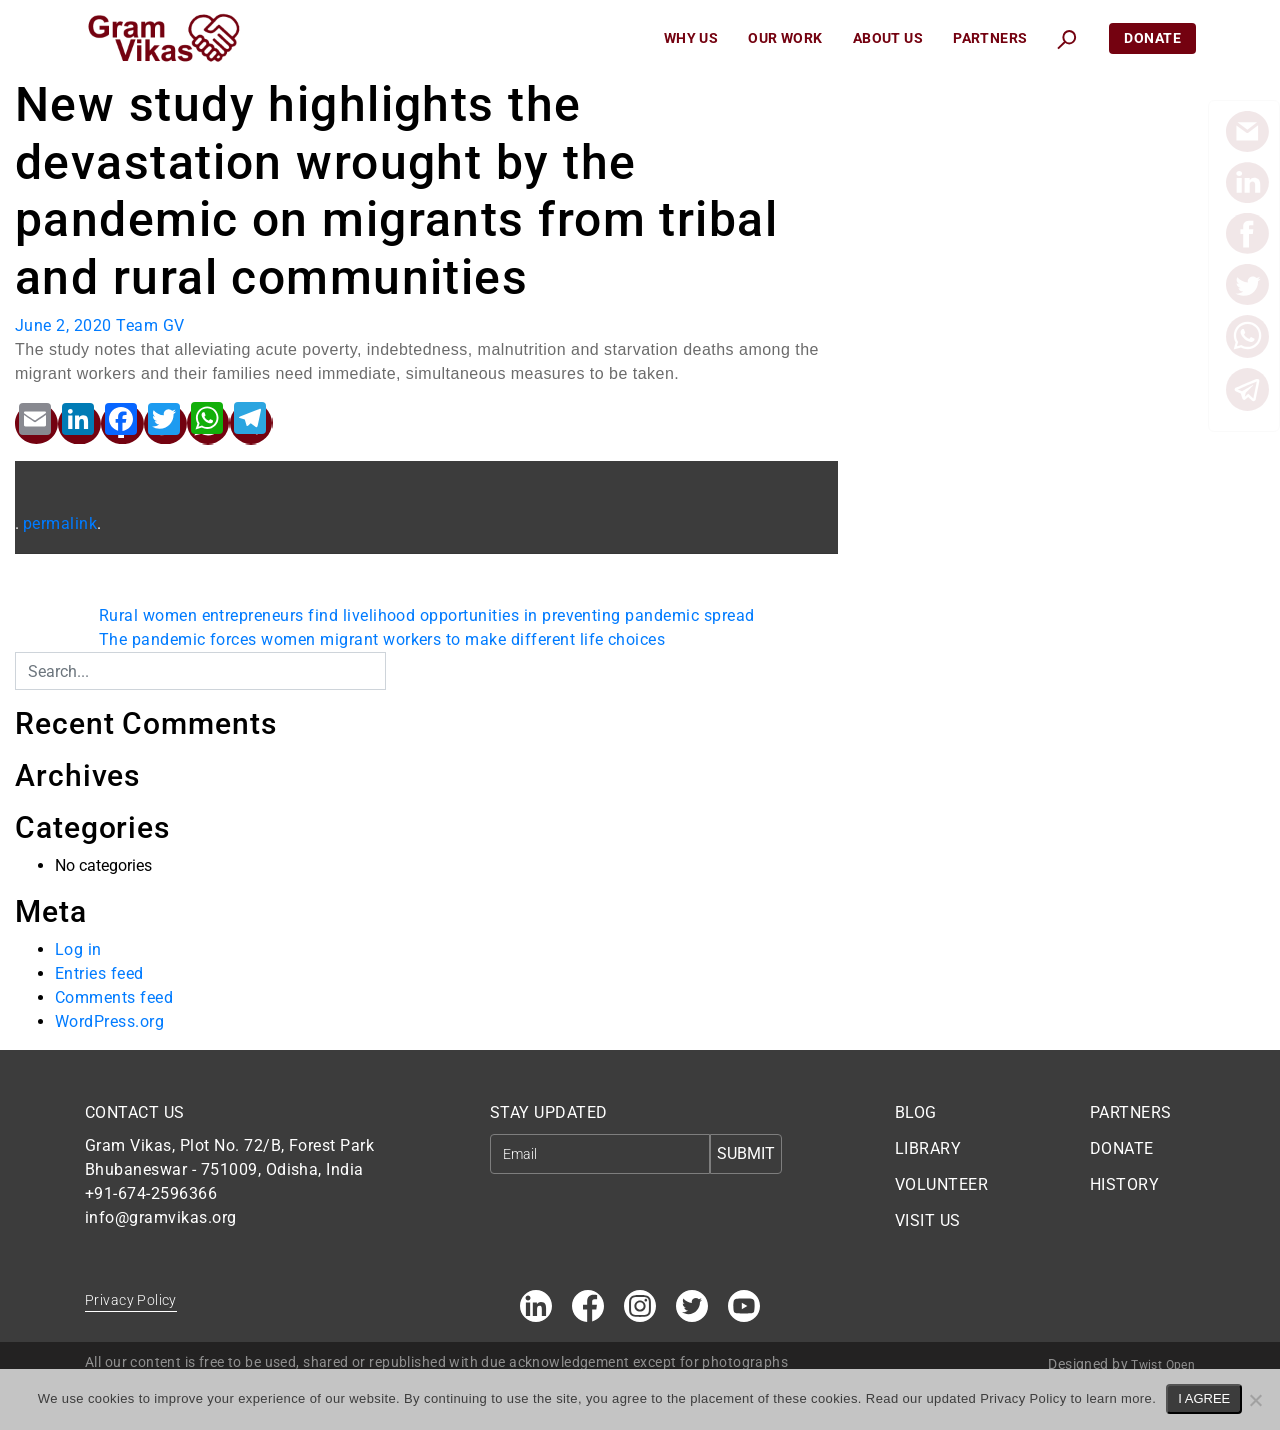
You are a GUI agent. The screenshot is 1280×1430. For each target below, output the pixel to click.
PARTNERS (1131, 1112)
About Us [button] (888, 38)
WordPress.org (109, 1021)
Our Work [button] (785, 38)
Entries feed (99, 973)
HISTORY (1124, 1184)
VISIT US (928, 1220)
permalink (60, 523)
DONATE (1122, 1148)
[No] (1255, 1400)
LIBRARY (928, 1148)
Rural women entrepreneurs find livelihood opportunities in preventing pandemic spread (427, 615)
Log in (78, 949)
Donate (1152, 38)
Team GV (150, 325)
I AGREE (1204, 1398)
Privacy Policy (131, 1300)
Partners (990, 38)
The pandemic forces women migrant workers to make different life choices (382, 639)
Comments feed (114, 997)
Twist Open (1163, 1365)
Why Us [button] (691, 38)
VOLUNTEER (941, 1184)
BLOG (916, 1112)
